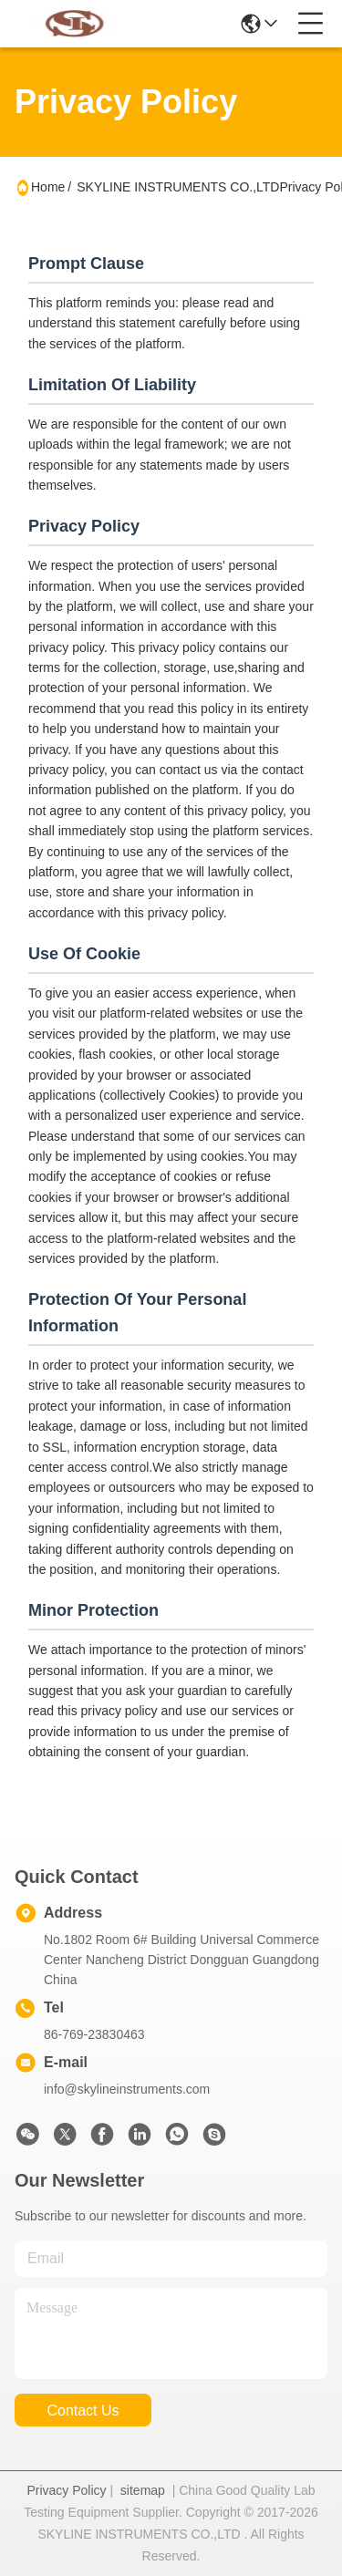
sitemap (142, 2490)
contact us (83, 2410)
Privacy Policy (66, 2490)
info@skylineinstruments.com (127, 2089)
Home (48, 187)
